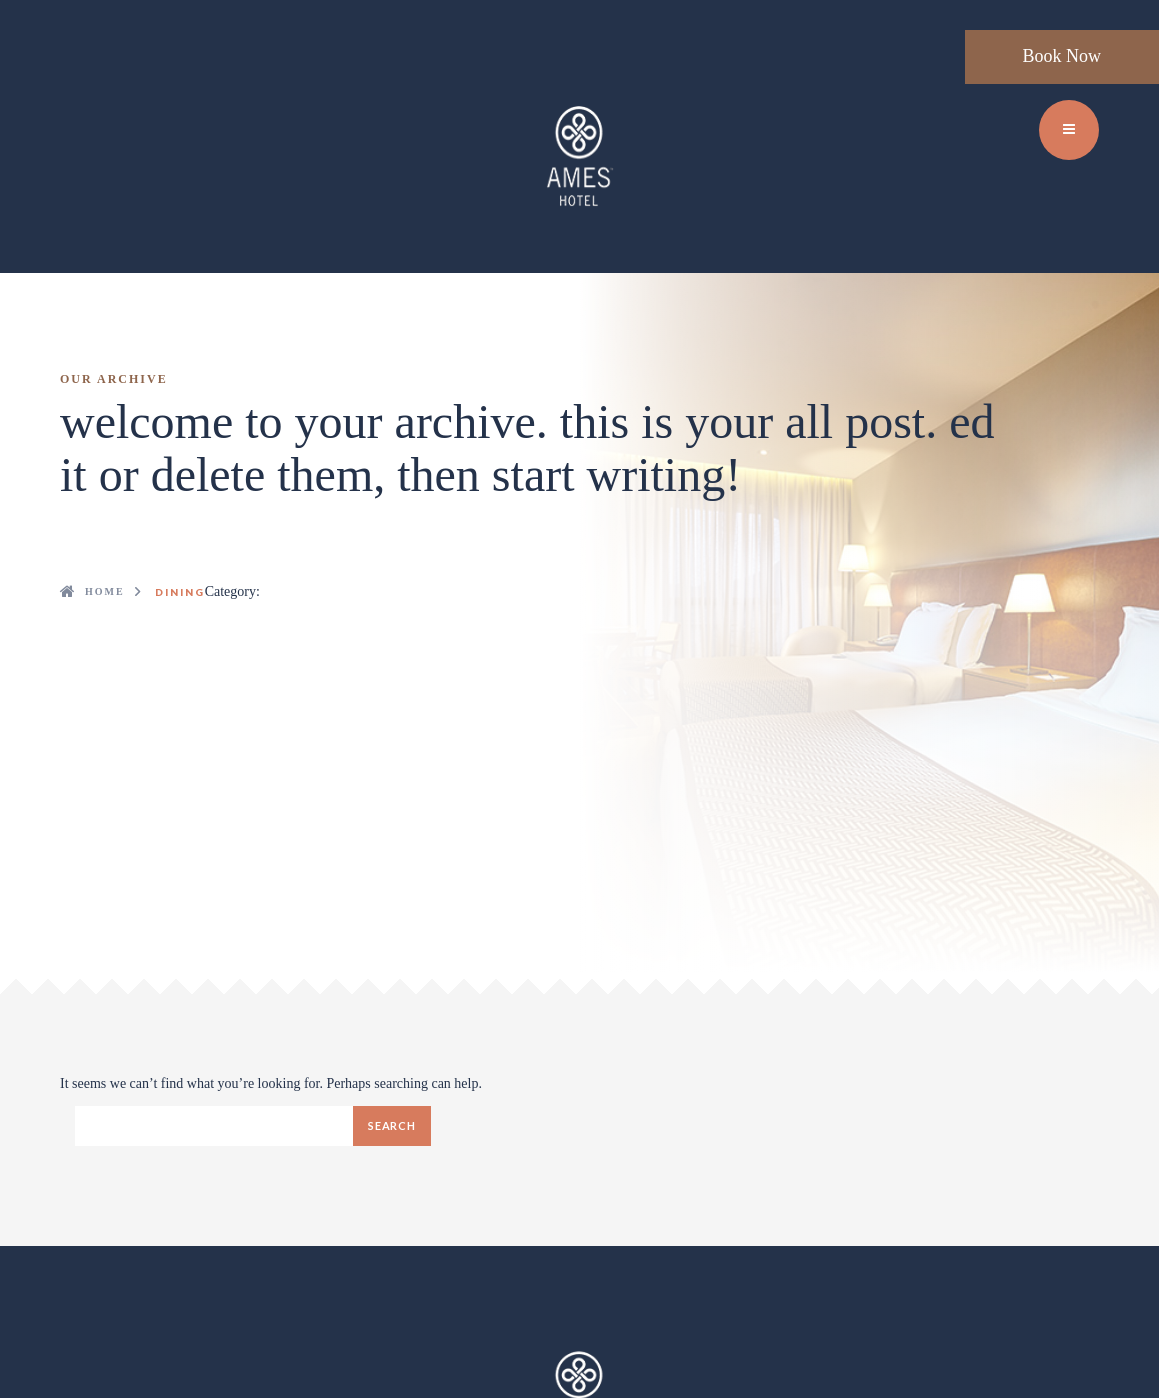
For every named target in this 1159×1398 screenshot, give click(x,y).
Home (105, 591)
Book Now (1062, 56)
